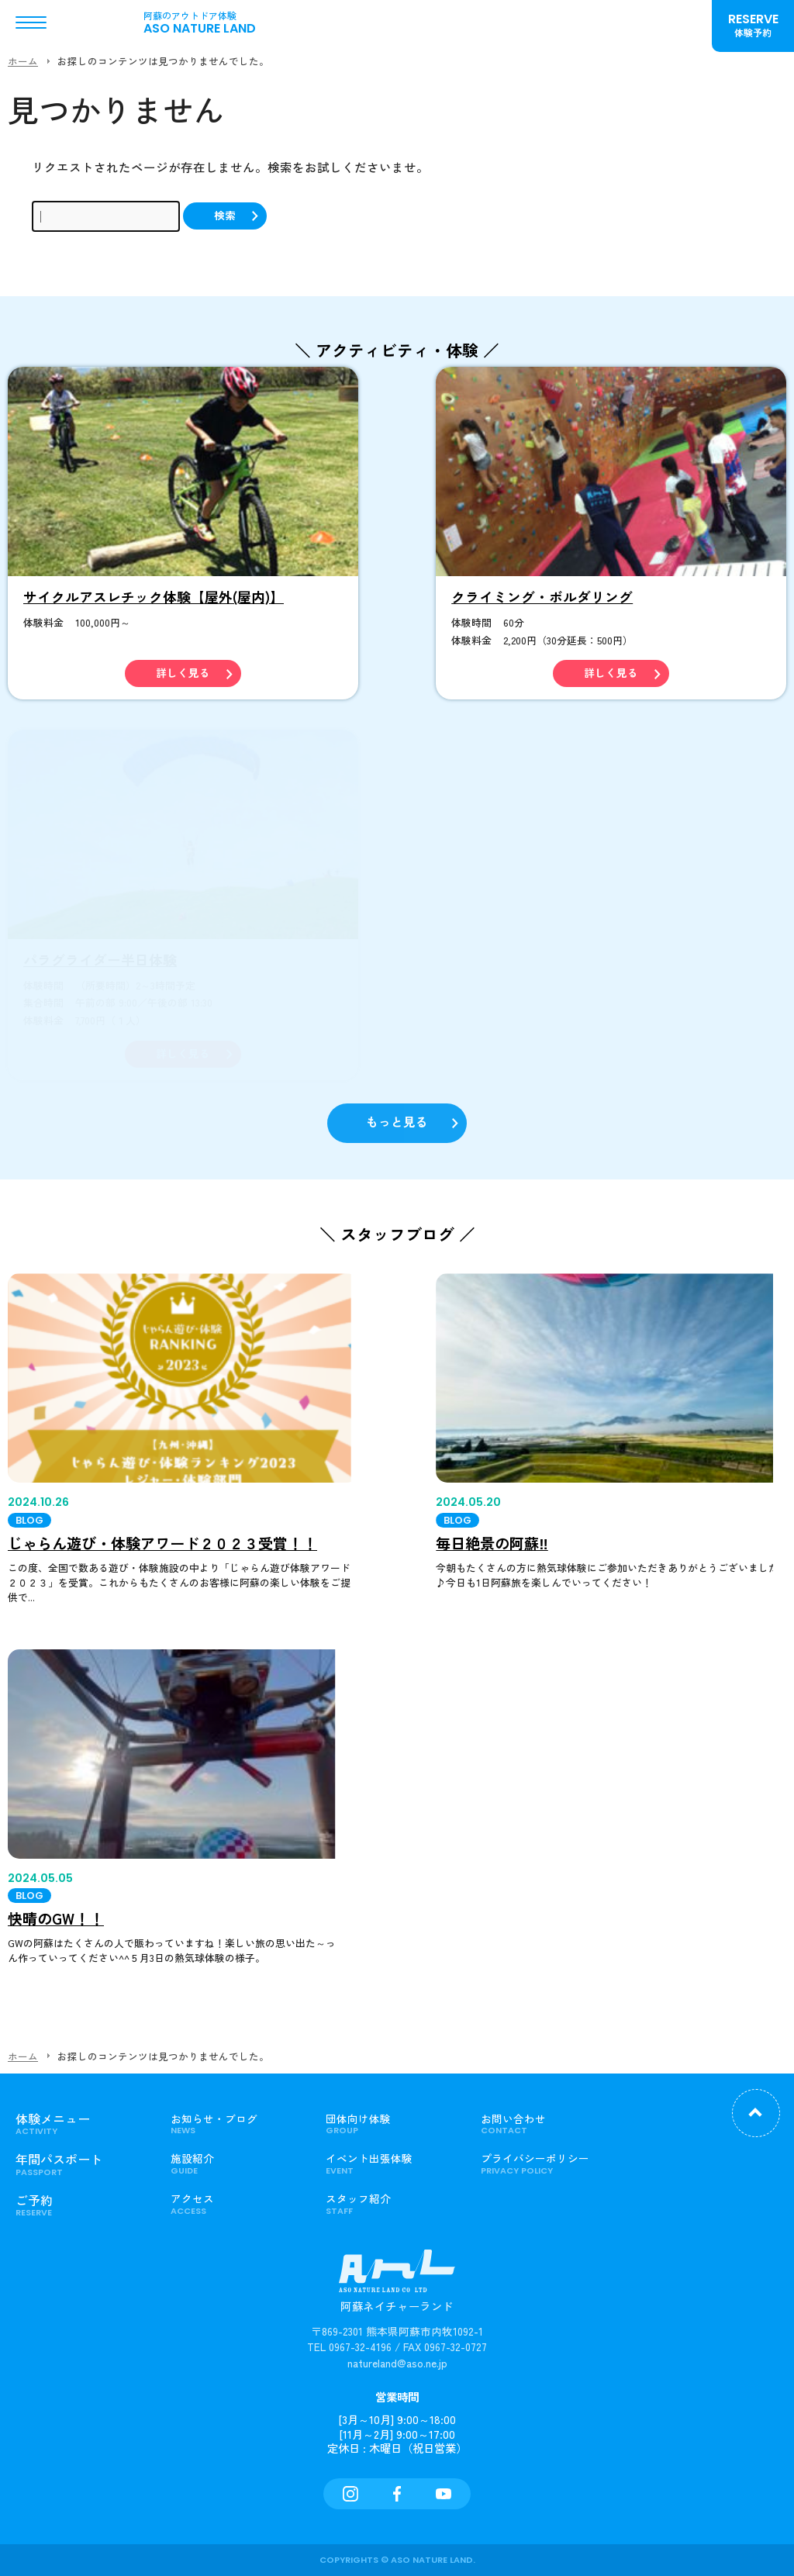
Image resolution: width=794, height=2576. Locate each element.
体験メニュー (81, 2123)
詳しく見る (183, 673)
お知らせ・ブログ (236, 2124)
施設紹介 (236, 2163)
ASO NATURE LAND (209, 22)
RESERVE (753, 25)
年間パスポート (81, 2164)
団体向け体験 (391, 2124)
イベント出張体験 (391, 2163)
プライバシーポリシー (547, 2163)
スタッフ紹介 (391, 2204)
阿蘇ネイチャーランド (397, 2288)
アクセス (236, 2204)
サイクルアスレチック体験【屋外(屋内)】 (153, 596)
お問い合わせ (547, 2124)
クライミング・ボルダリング (542, 596)
